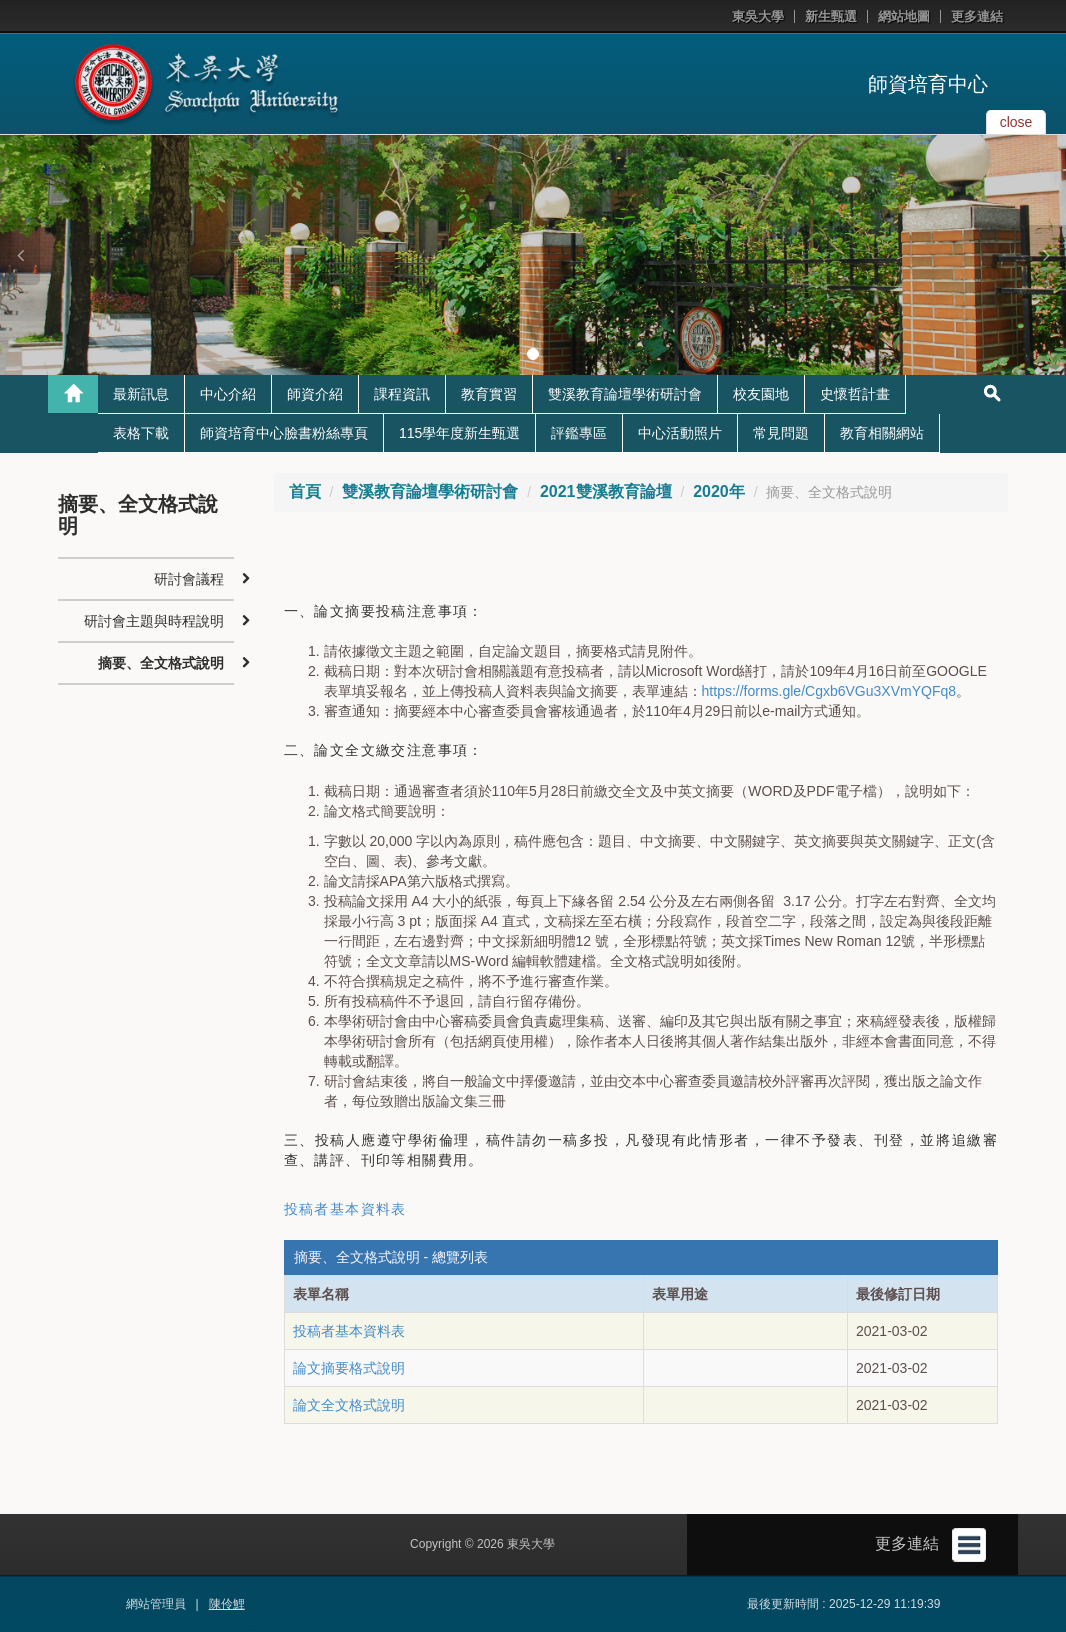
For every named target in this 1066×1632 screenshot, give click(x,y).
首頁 (305, 491)
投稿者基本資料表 (345, 1209)
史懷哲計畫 (855, 394)
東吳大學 (758, 16)
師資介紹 (315, 394)
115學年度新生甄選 (459, 433)
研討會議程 (189, 579)
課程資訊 (402, 394)
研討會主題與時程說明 (154, 621)
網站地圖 (904, 16)
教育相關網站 (882, 433)
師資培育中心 (928, 84)
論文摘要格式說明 (349, 1368)
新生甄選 (831, 16)
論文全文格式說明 (349, 1405)
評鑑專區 (579, 433)
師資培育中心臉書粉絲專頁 (284, 433)
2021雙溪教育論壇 (606, 491)
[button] (20, 255)
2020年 (719, 491)
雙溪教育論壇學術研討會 (625, 394)
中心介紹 (228, 394)
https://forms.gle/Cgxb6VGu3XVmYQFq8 (829, 691)
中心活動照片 (680, 433)
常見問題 (781, 433)
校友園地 (761, 394)
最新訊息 (141, 394)
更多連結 (977, 16)
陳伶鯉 (227, 1604)
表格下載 (141, 433)
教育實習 (489, 394)
